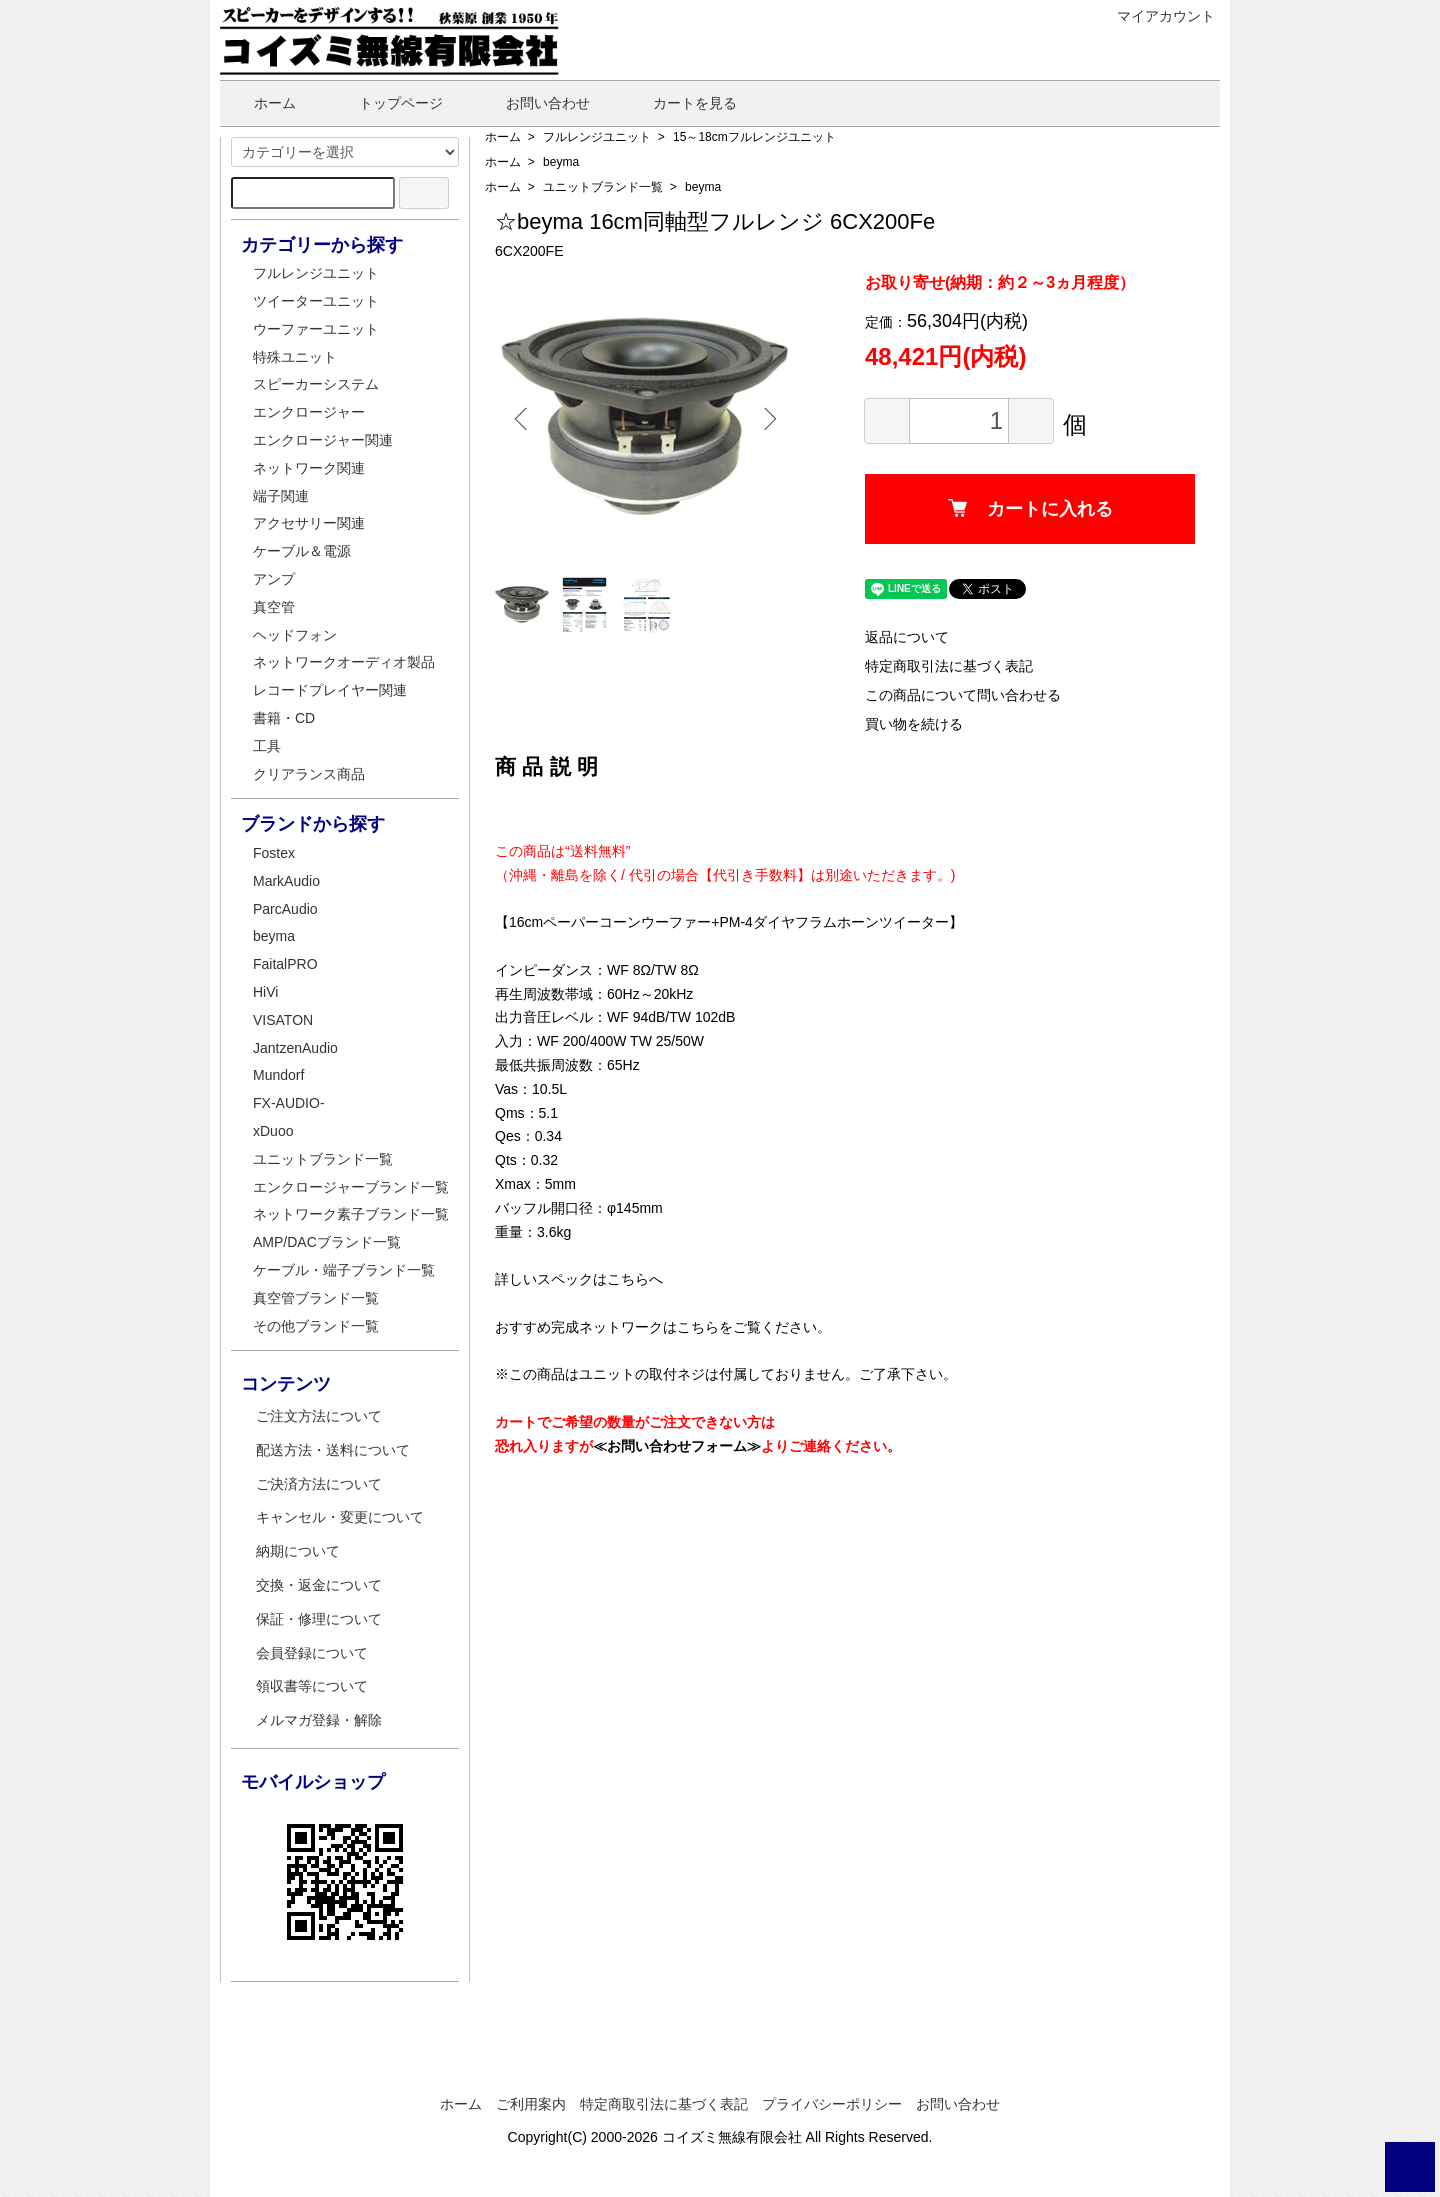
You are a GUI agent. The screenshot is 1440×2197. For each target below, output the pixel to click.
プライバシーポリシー (832, 2104)
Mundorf (278, 1075)
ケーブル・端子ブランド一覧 (344, 1270)
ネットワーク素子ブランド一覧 (351, 1214)
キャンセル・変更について (340, 1517)
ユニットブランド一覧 (603, 187)
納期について (298, 1551)
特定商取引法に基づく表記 (949, 666)
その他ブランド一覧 (316, 1326)
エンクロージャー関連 (323, 440)
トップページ (386, 103)
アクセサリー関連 (309, 523)
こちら (628, 1279)
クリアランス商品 (309, 774)
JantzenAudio (295, 1048)
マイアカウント (1155, 16)
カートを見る (680, 103)
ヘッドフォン (295, 635)
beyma (561, 162)
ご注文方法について (319, 1416)
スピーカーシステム (316, 384)
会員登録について (312, 1653)
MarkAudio (286, 881)
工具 (267, 746)
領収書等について (312, 1686)
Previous (525, 419)
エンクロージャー (309, 412)
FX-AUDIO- (289, 1103)
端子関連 (281, 496)
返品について (907, 637)
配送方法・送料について (333, 1450)
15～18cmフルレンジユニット (754, 137)
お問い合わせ (533, 103)
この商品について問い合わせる (963, 695)
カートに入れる (1030, 509)
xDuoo (273, 1131)
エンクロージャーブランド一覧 (351, 1187)
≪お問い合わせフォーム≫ (677, 1446)
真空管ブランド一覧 (316, 1298)
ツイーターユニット (316, 301)
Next (765, 419)
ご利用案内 (531, 2104)
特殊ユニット (295, 357)
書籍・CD (284, 718)
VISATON (283, 1020)
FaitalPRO (285, 964)
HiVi (265, 992)
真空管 (274, 607)
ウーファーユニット (316, 329)
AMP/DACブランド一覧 (327, 1242)
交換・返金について (319, 1585)
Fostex (274, 853)
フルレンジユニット (597, 137)
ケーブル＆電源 (302, 551)
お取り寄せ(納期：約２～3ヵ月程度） (1000, 282)
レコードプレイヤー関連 (330, 690)
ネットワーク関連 (309, 468)
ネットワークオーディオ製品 (344, 662)
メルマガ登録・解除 (319, 1720)
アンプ (274, 579)
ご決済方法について (319, 1484)
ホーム (260, 103)
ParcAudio (285, 909)
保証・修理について (319, 1619)
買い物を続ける (914, 724)
